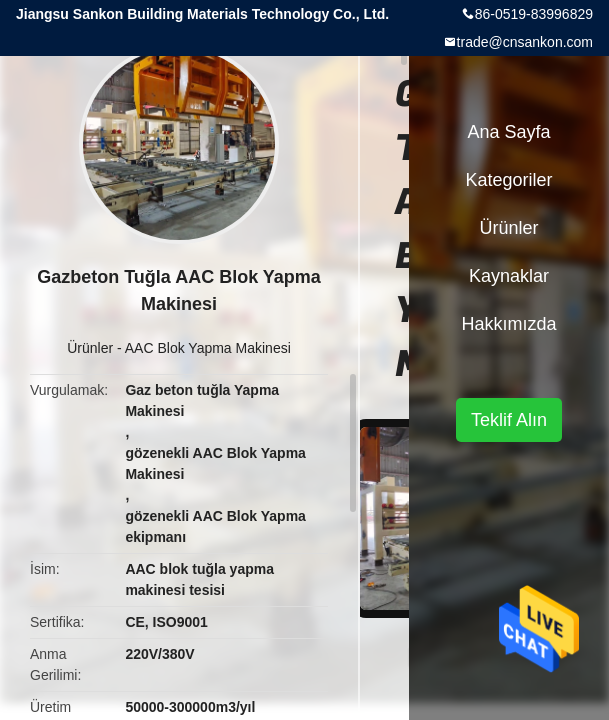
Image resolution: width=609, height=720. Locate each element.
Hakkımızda (508, 324)
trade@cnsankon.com (525, 42)
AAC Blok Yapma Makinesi (208, 348)
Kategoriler (508, 180)
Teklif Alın (509, 420)
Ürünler (90, 348)
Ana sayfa (508, 132)
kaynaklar (509, 276)
